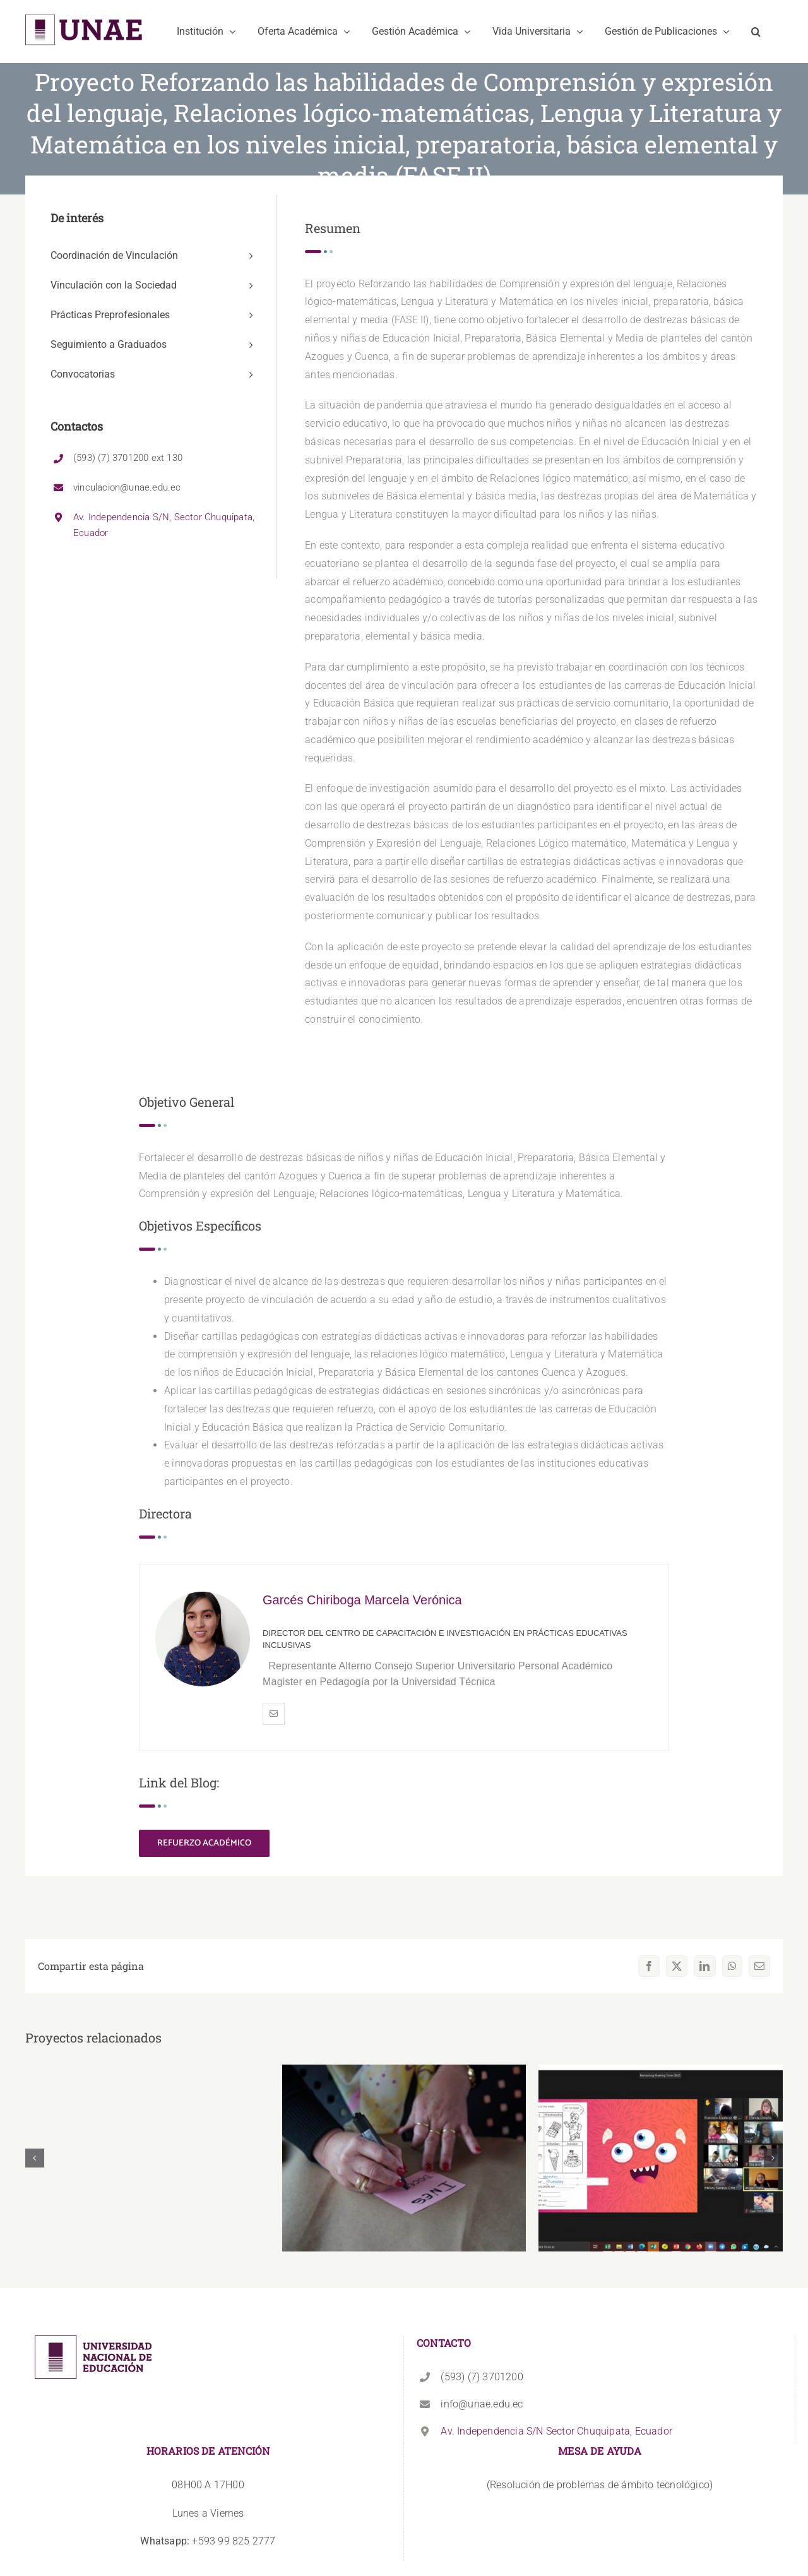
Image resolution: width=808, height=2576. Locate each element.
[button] (756, 31)
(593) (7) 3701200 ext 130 (127, 457)
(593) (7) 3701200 (482, 2377)
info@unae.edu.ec (482, 2404)
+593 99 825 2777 (207, 2541)
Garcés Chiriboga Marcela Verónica (362, 1600)
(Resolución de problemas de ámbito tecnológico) (600, 2485)
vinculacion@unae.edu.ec (127, 487)
